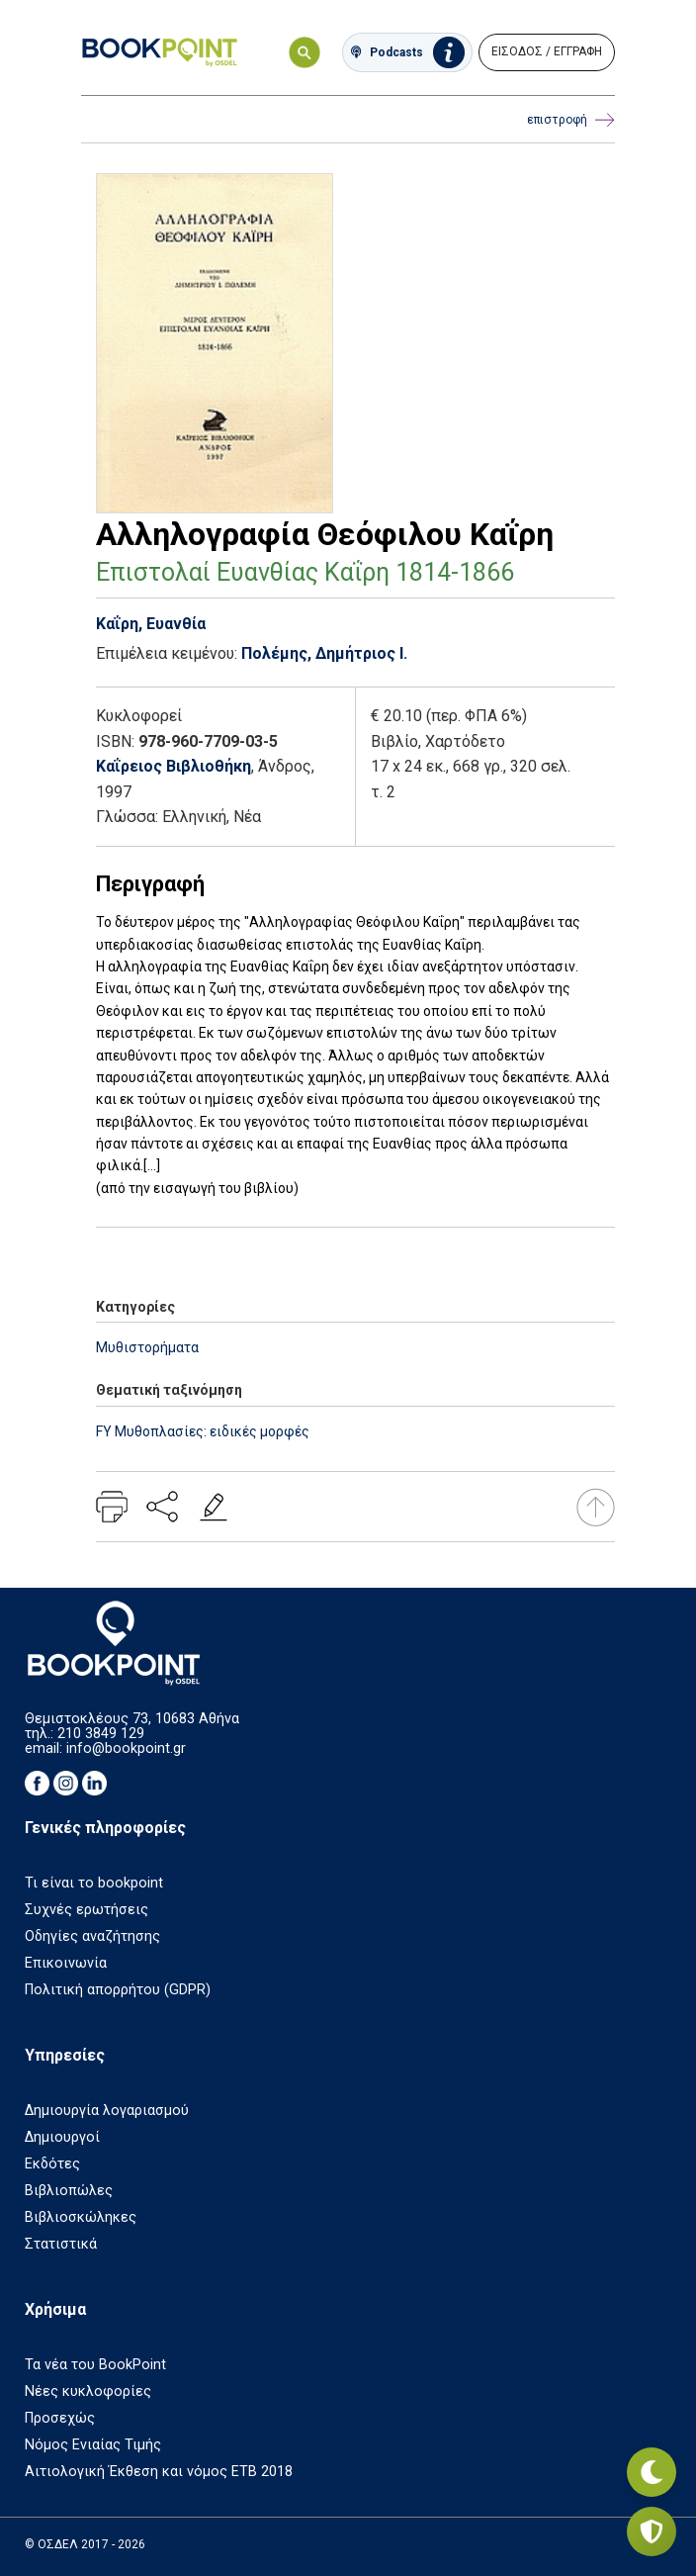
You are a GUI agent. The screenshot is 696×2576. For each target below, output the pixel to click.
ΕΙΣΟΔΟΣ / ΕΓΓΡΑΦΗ (546, 51)
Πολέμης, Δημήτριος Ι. (324, 653)
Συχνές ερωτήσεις (86, 1909)
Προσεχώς (60, 2418)
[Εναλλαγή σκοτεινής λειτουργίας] (651, 2472)
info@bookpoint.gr (126, 1748)
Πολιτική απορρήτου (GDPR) (118, 1989)
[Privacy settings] (651, 2531)
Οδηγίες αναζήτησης (92, 1936)
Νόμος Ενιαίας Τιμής (93, 2445)
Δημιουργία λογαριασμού (107, 2110)
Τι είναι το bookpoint (94, 1883)
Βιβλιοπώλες (69, 2190)
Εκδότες (52, 2164)
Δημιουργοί (62, 2137)
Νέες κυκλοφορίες (88, 2391)
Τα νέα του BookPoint (95, 2364)
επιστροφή (571, 120)
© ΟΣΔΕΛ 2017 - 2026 (85, 2544)
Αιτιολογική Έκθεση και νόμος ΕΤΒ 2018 (159, 2471)
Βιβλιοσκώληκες (80, 2217)
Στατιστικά (61, 2244)
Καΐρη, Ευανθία (151, 623)
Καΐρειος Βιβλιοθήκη (173, 766)
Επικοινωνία (66, 1963)
